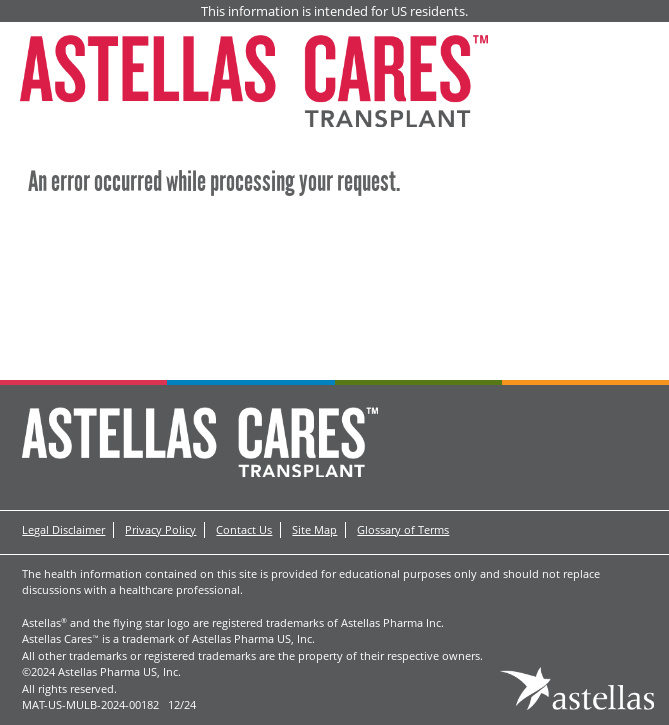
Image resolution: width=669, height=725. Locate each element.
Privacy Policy (160, 529)
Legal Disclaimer (63, 529)
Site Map (314, 529)
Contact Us (244, 529)
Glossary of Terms (403, 529)
